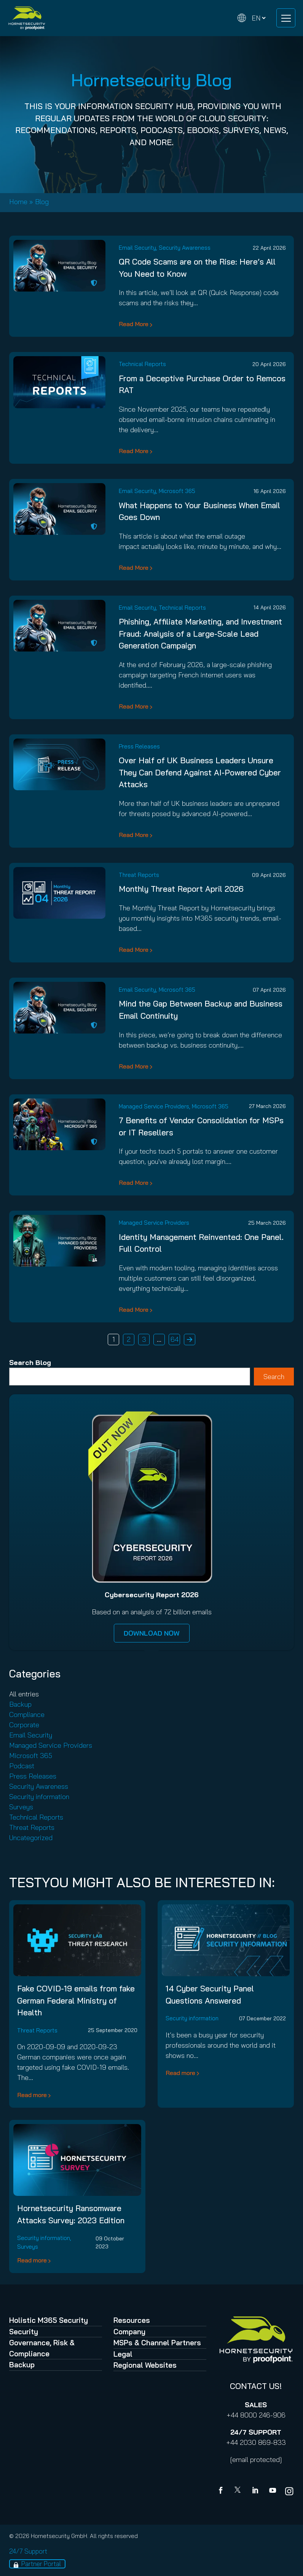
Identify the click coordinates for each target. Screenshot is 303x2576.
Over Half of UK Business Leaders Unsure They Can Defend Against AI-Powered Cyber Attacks (200, 772)
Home (18, 201)
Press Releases (139, 746)
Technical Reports (142, 364)
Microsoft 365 (177, 491)
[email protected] (256, 2459)
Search (273, 1376)
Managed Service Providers (154, 1106)
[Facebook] (222, 2491)
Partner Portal (41, 2564)
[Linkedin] (255, 2491)
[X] (239, 2491)
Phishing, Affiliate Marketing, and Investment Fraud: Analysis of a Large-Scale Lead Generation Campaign (200, 633)
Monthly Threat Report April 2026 (181, 889)
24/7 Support (28, 2551)
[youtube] (272, 2491)
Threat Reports (139, 874)
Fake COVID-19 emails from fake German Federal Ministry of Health (76, 2000)
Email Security (137, 247)
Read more (32, 2095)
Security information (39, 1796)
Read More (133, 324)
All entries (24, 1694)
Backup (20, 1704)
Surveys (21, 1806)
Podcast (21, 1765)
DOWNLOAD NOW (152, 1633)
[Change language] (251, 18)
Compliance (27, 1714)
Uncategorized (31, 1837)
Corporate (24, 1724)
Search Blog (30, 1362)
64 (175, 1339)
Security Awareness (185, 247)
